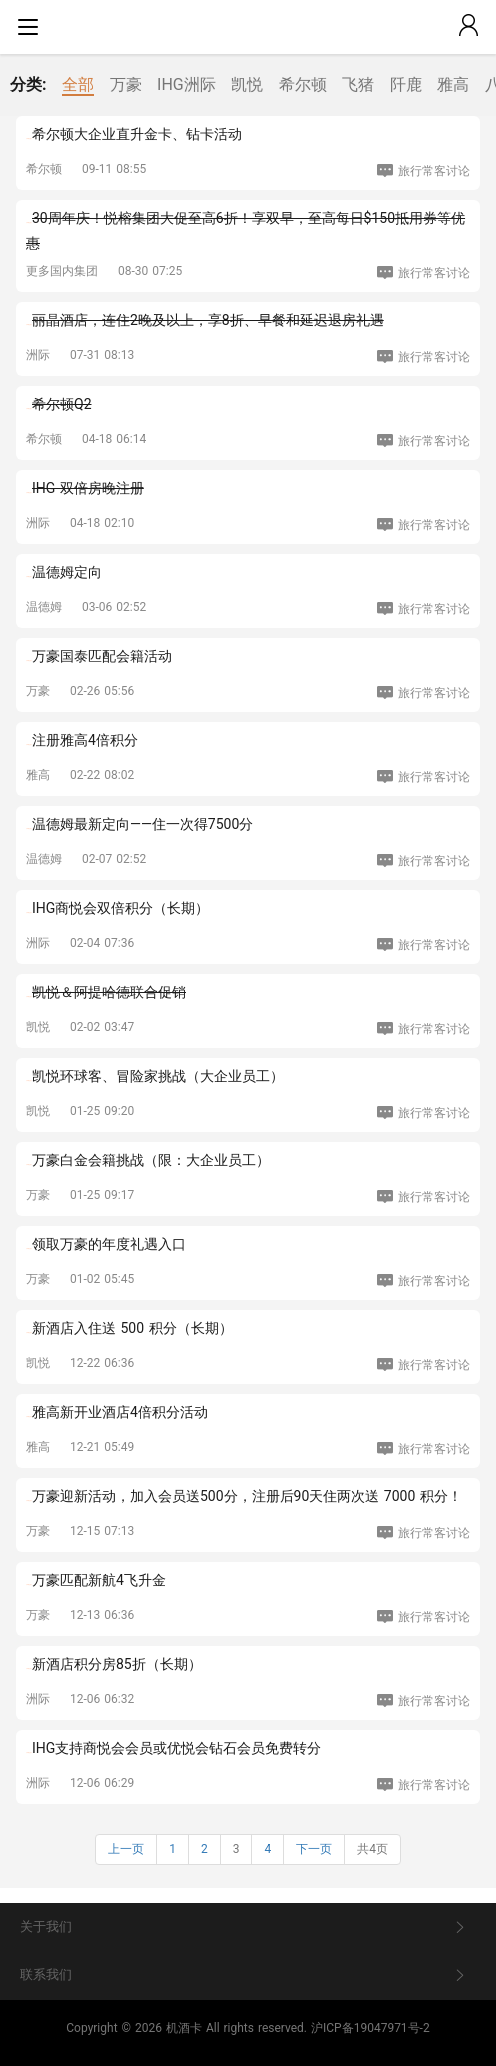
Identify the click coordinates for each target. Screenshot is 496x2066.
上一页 (126, 1849)
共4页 (372, 1849)
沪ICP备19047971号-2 (370, 2028)
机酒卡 (184, 2028)
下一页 (314, 1849)
